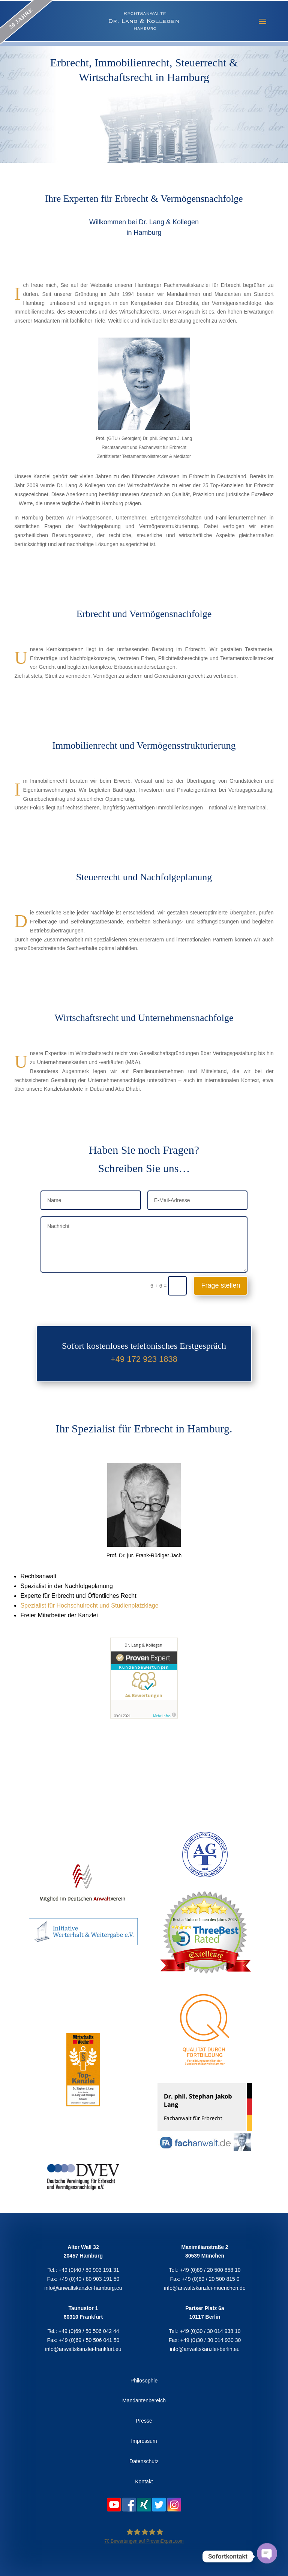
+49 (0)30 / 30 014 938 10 (210, 2331)
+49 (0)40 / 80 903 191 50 (89, 2279)
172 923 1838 (152, 1359)
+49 (119, 1359)
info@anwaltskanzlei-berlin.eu (205, 2349)
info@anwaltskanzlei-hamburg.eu (83, 2288)
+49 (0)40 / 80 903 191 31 (88, 2270)
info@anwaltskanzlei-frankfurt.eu (83, 2349)
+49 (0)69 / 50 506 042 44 (88, 2331)
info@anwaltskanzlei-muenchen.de (204, 2288)
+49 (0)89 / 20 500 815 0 (211, 2279)
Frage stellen (220, 1285)
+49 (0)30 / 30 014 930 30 (210, 2340)
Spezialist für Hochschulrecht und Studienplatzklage (89, 1605)
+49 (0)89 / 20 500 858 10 (210, 2270)
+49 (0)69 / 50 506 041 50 (89, 2340)
